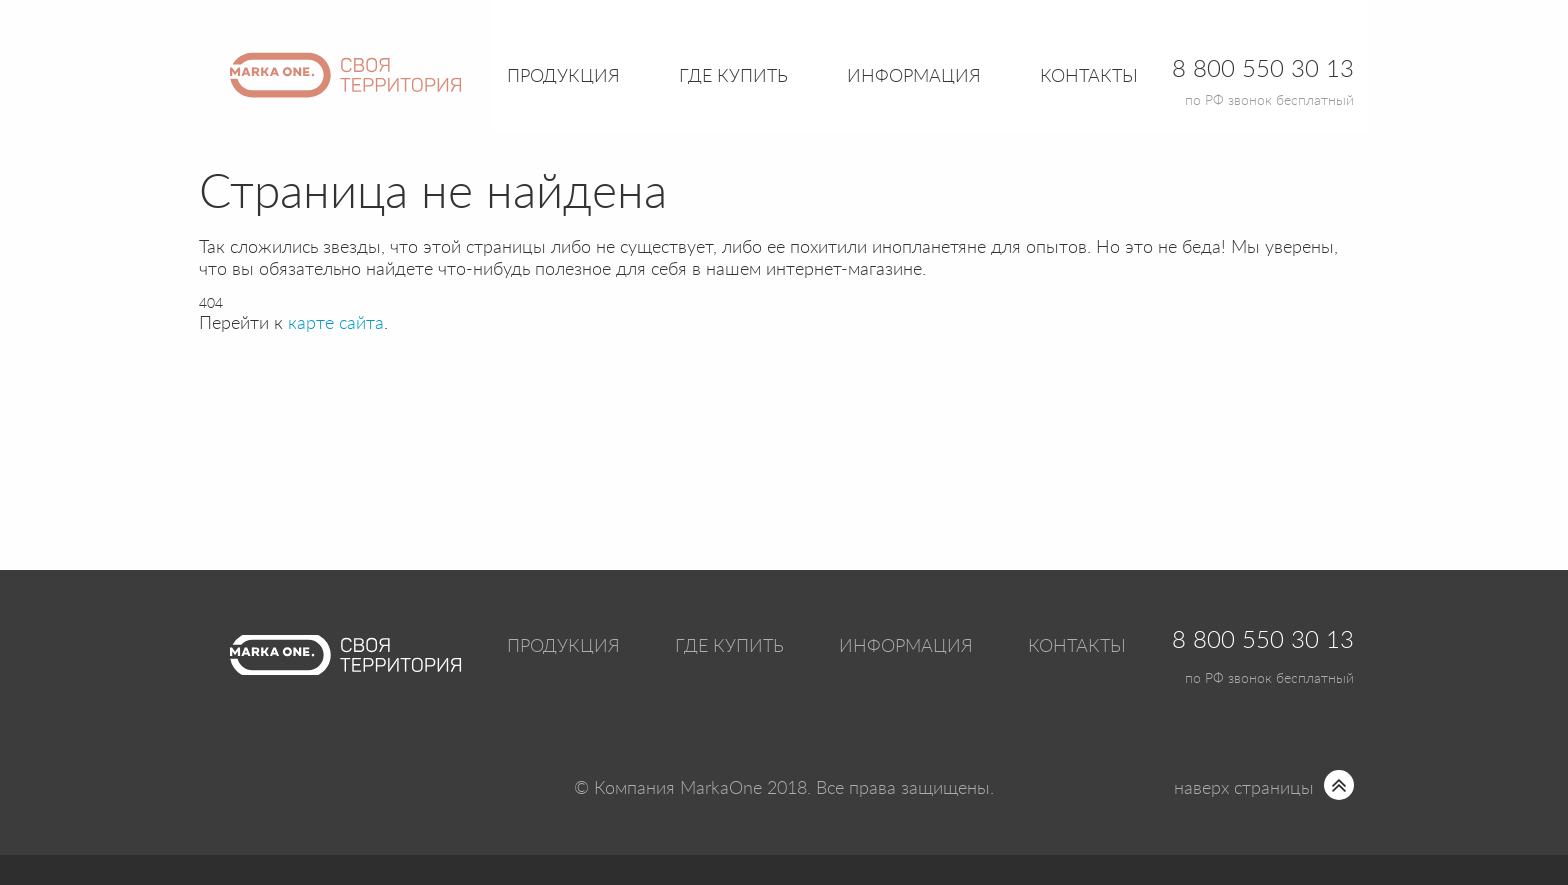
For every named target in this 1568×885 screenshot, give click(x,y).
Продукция (563, 77)
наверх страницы (1244, 789)
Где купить (729, 647)
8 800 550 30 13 (1263, 641)
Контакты (1089, 77)
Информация (906, 647)
